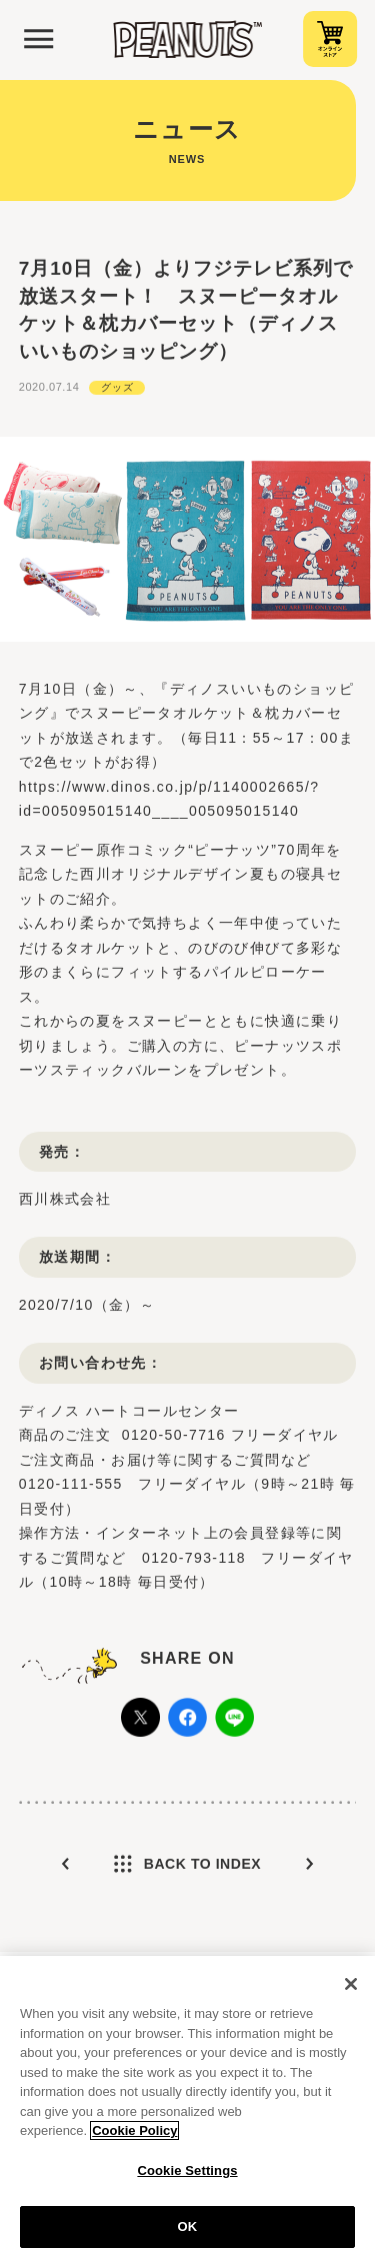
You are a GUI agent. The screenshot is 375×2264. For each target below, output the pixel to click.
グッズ (117, 388)
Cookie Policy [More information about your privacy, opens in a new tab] (134, 2136)
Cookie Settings (187, 2175)
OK (188, 2232)
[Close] (351, 1989)
